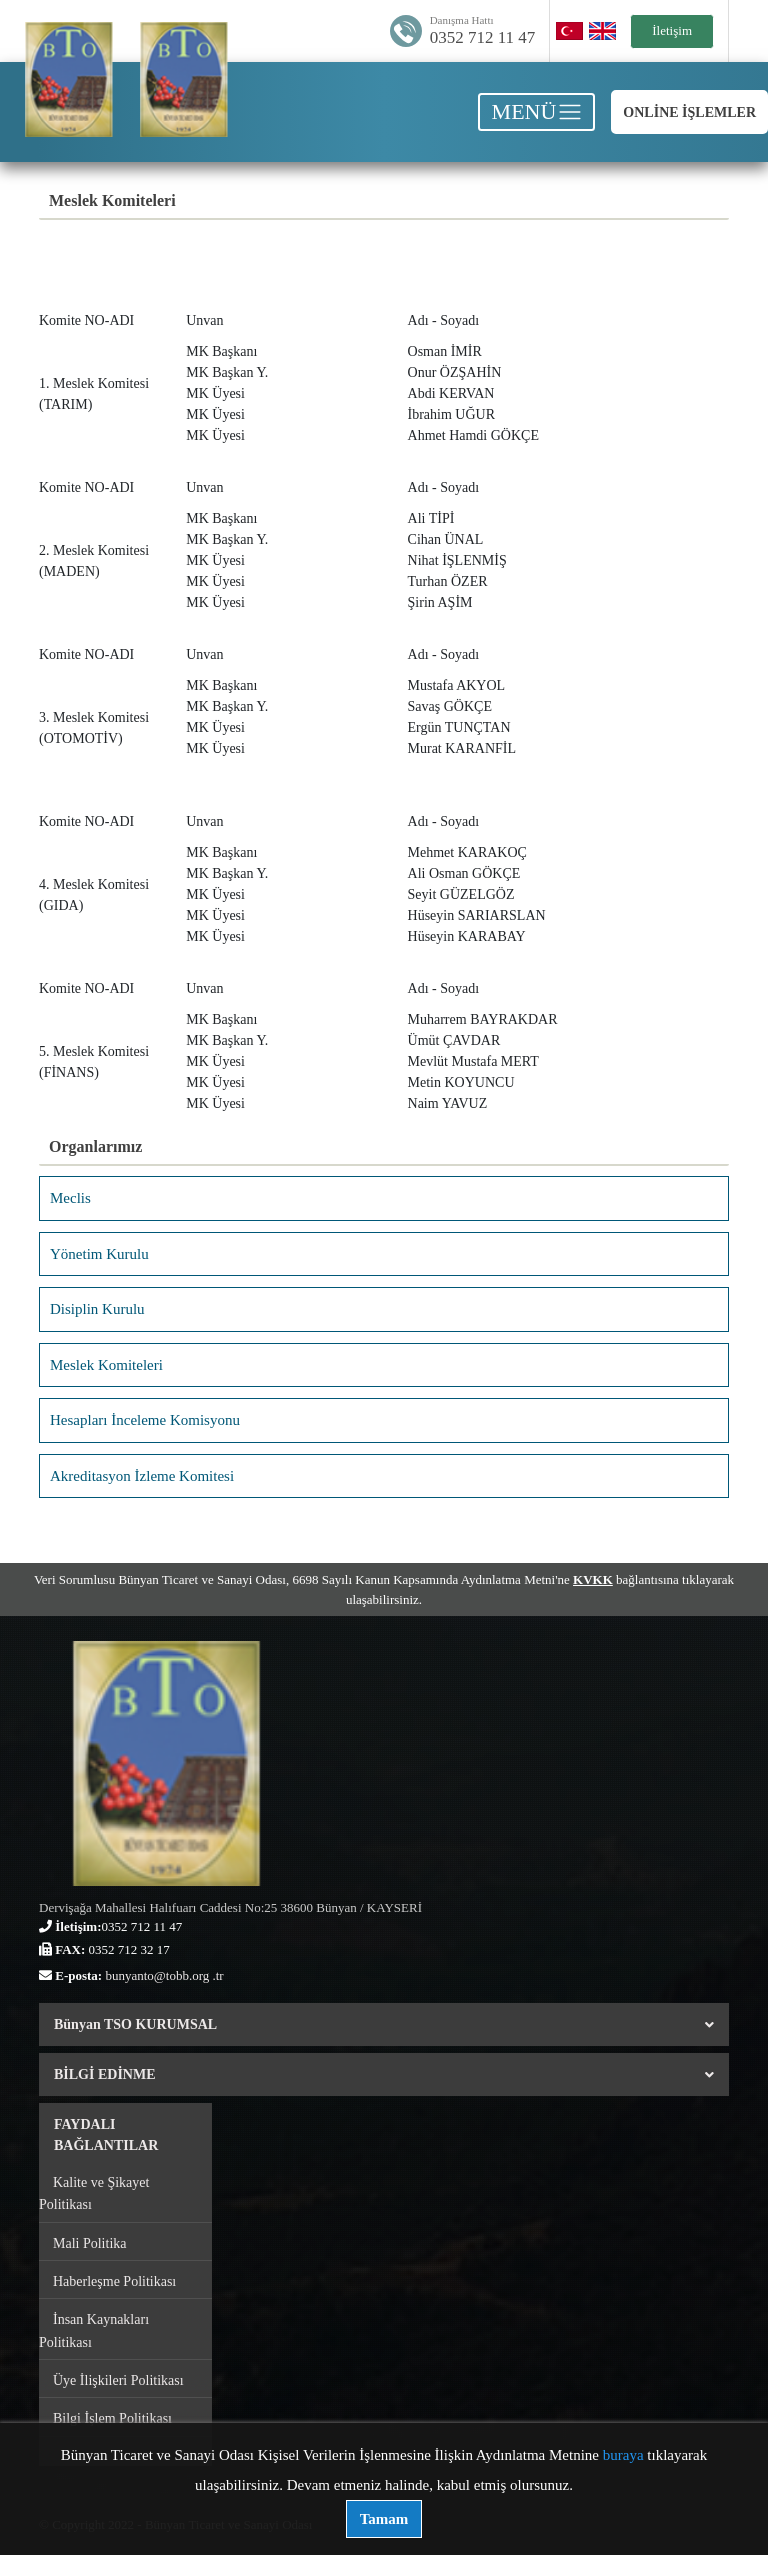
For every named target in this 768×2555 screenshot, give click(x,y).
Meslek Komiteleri (106, 1365)
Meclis (70, 1198)
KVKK (593, 1579)
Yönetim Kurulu (99, 1254)
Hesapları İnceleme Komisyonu (145, 1420)
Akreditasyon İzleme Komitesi (142, 1476)
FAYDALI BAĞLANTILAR (106, 2135)
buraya (623, 2455)
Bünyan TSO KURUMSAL (384, 2024)
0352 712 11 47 (483, 37)
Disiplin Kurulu (97, 1309)
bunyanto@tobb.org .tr (164, 1975)
